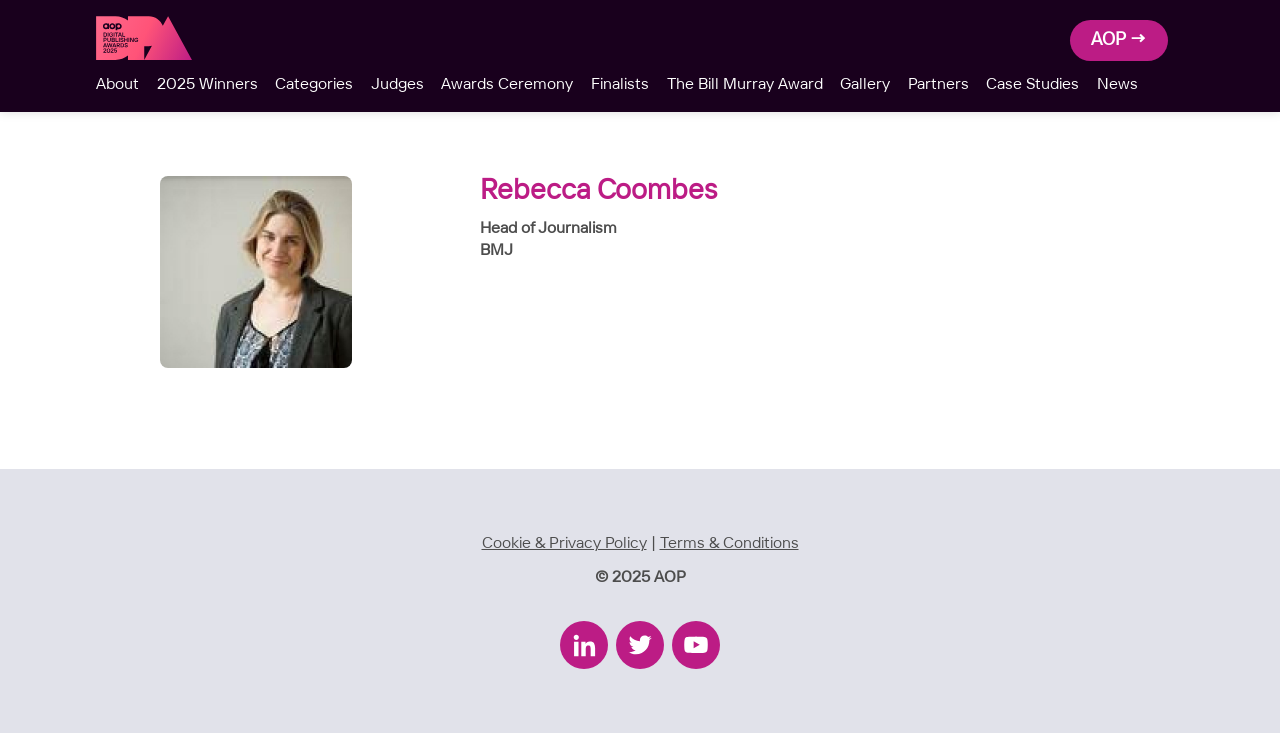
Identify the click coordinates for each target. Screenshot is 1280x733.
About (117, 84)
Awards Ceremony (507, 84)
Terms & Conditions (729, 543)
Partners (938, 84)
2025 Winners (207, 84)
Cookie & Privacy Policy (564, 543)
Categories (314, 84)
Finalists (620, 84)
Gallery (865, 84)
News (1117, 84)
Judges (397, 84)
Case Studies (1032, 84)
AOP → (1119, 40)
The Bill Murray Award (745, 84)
